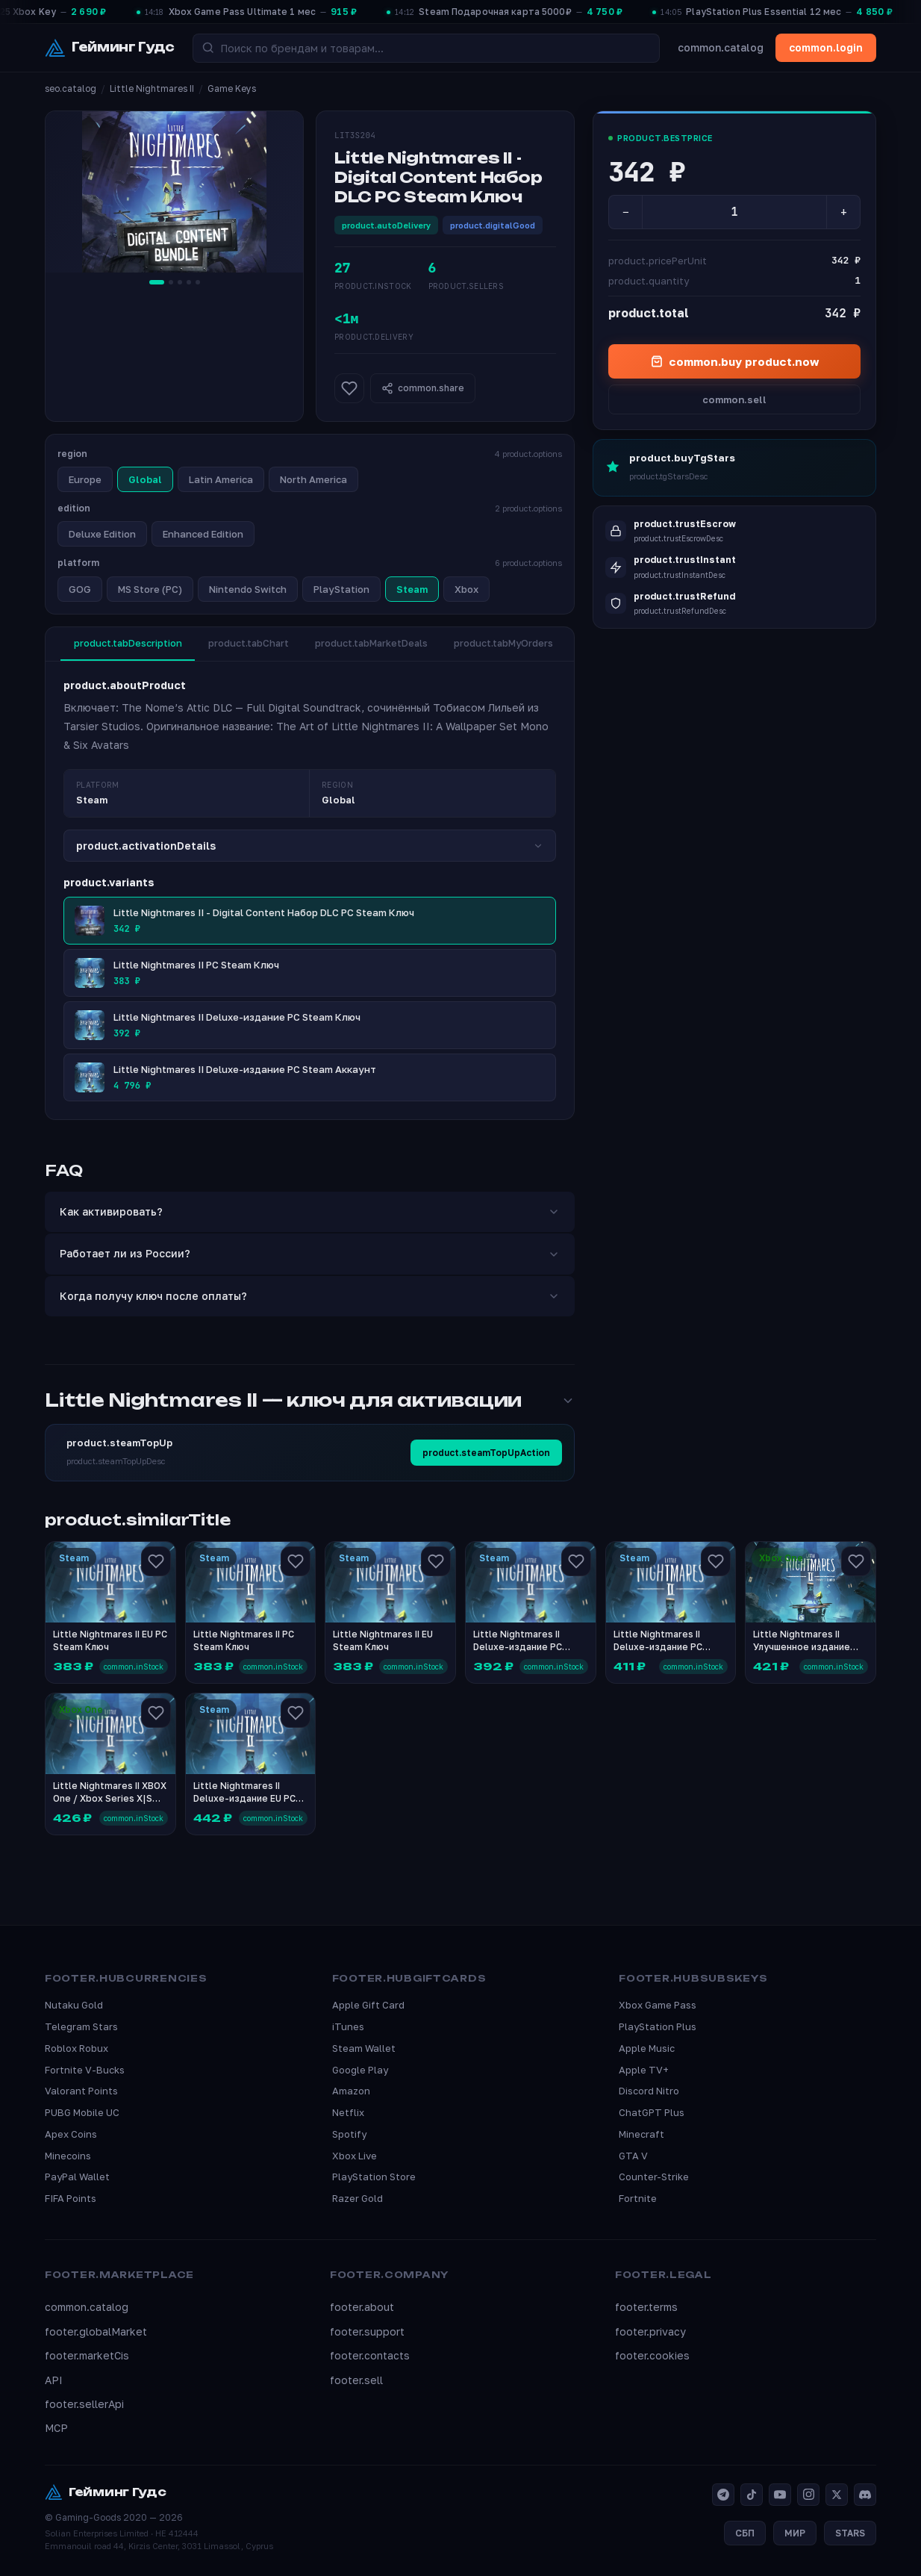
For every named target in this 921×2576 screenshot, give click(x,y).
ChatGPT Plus (651, 2112)
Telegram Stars (81, 2026)
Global (145, 479)
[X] (836, 2494)
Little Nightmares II (152, 88)
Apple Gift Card (368, 2005)
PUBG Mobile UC (82, 2112)
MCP (56, 2428)
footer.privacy (650, 2331)
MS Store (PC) (150, 589)
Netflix (348, 2112)
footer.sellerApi (84, 2404)
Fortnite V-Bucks (85, 2070)
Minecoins (68, 2156)
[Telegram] (723, 2494)
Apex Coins (71, 2134)
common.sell (734, 399)
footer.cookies (652, 2356)
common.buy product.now (735, 361)
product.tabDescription (129, 644)
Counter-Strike (654, 2177)
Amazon (351, 2091)
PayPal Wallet (77, 2177)
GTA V (633, 2156)
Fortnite (638, 2199)
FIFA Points (70, 2199)
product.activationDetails (309, 846)
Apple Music (647, 2048)
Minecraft (641, 2134)
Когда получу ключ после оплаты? (310, 1295)
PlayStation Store (374, 2177)
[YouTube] (780, 2494)
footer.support (367, 2331)
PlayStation (341, 589)
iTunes (348, 2026)
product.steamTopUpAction (486, 1452)
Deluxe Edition (102, 534)
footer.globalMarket (96, 2331)
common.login (826, 47)
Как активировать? (310, 1211)
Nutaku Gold (74, 2005)
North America (313, 479)
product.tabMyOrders (513, 644)
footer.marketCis (87, 2356)
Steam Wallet (364, 2048)
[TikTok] (751, 2494)
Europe (85, 479)
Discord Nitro (649, 2091)
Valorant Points (81, 2091)
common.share (422, 388)
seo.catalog (70, 88)
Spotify (349, 2134)
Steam (412, 589)
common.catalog (721, 47)
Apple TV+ (644, 2070)
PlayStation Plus (657, 2026)
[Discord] (865, 2494)
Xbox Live (354, 2156)
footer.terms (646, 2307)
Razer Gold (357, 2199)
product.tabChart (251, 644)
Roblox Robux (76, 2048)
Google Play (360, 2070)
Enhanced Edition (203, 534)
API (54, 2380)
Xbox (466, 589)
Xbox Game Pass (657, 2005)
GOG (80, 589)
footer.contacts (370, 2356)
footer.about (362, 2307)
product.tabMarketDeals (378, 644)
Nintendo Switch (248, 589)
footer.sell (356, 2380)
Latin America (221, 479)
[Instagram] (808, 2494)
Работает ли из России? (310, 1254)
